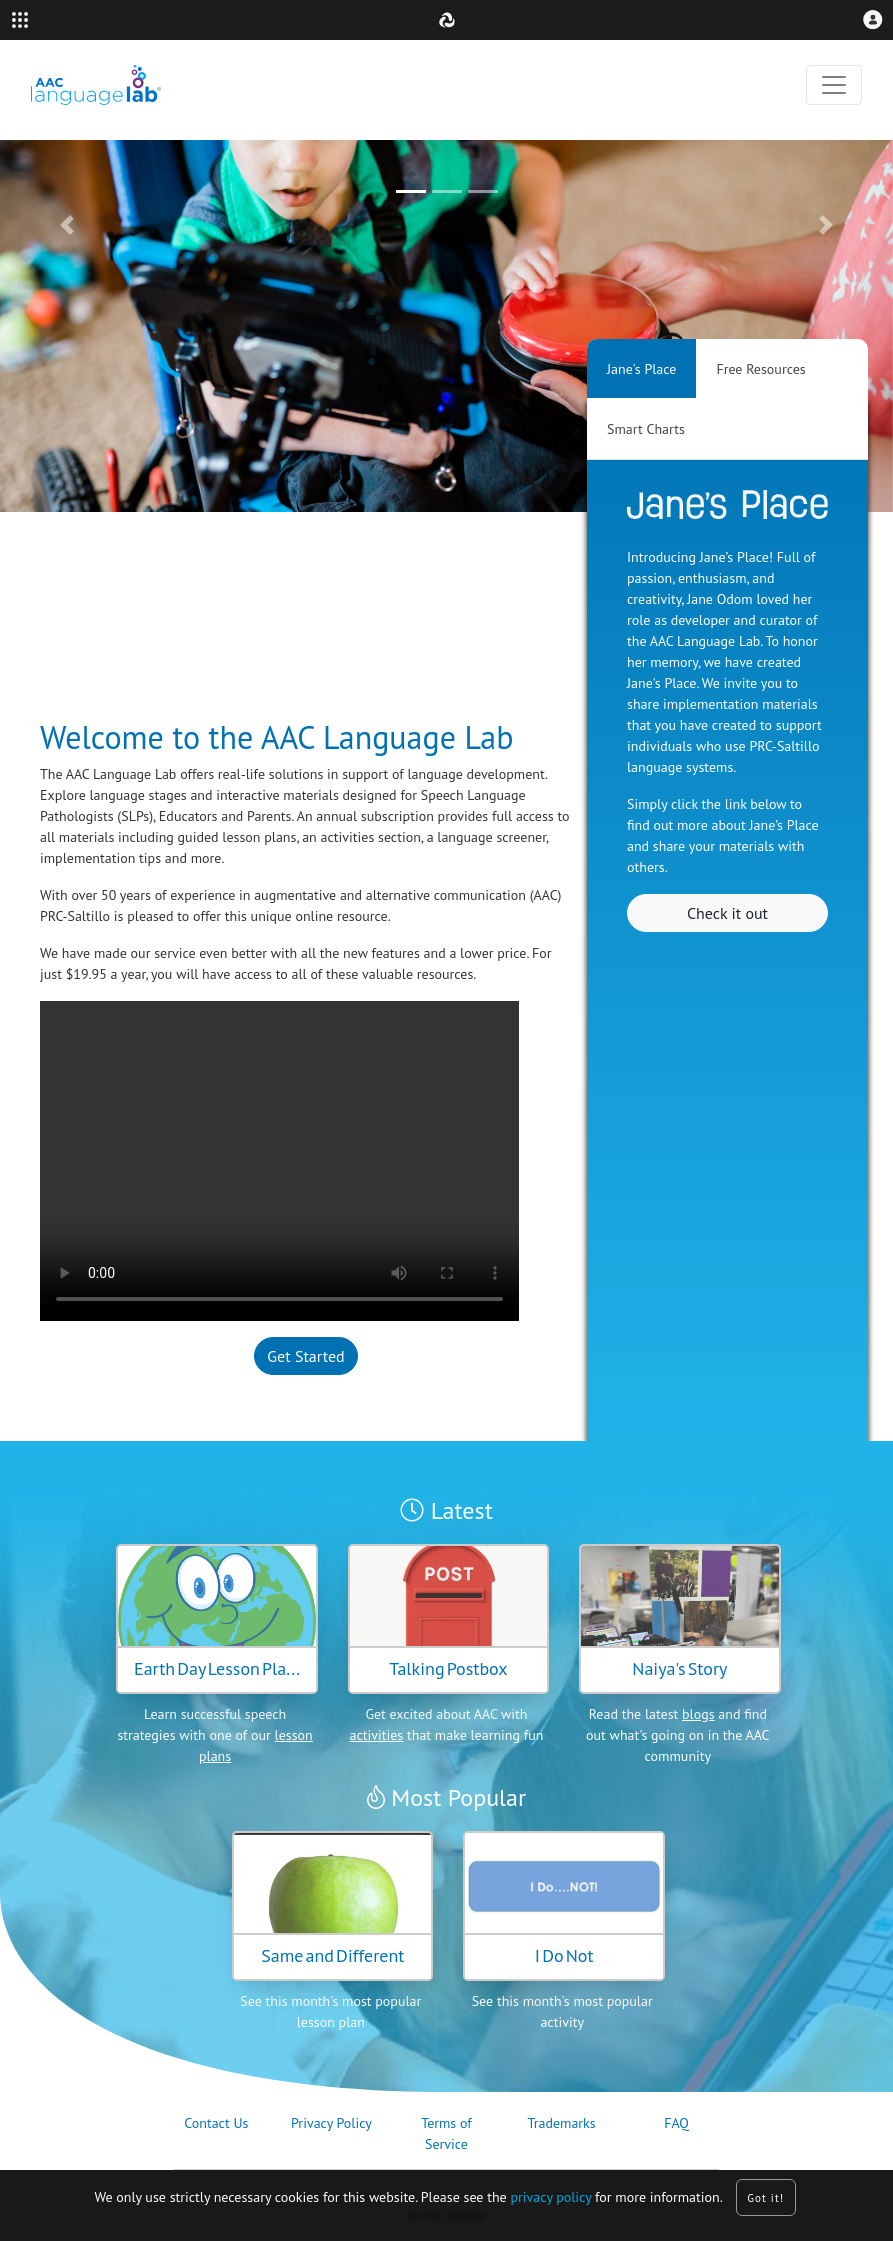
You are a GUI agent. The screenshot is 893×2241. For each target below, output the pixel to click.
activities (377, 1735)
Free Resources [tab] (760, 369)
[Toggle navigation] (834, 85)
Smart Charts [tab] (646, 429)
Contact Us (216, 2123)
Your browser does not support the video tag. (279, 1161)
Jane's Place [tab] (641, 369)
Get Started (305, 1356)
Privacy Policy (331, 2123)
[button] (873, 20)
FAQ (676, 2123)
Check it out (727, 913)
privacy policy (550, 2197)
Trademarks (561, 2123)
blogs (698, 1714)
